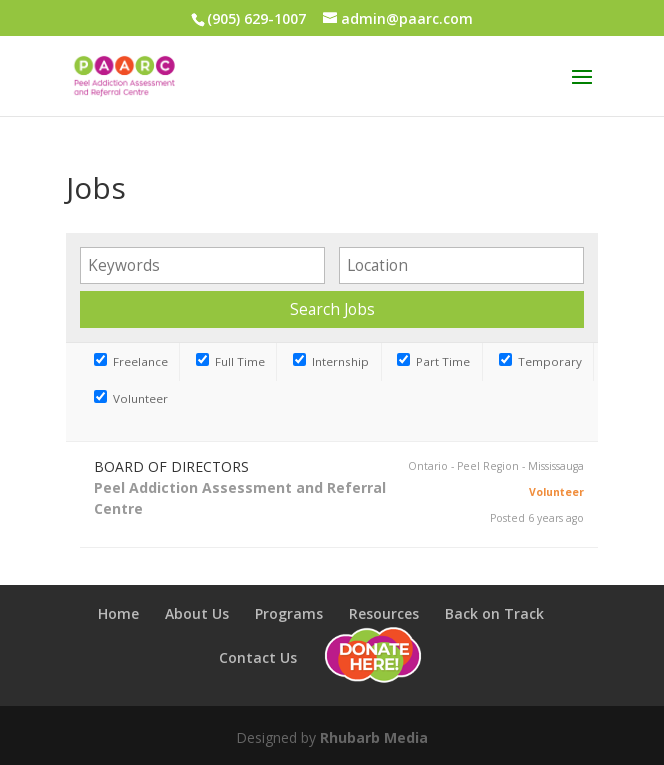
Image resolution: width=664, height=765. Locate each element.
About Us (197, 613)
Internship (331, 361)
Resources (384, 613)
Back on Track (494, 613)
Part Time (433, 361)
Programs (289, 613)
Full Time (230, 361)
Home (118, 613)
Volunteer (131, 398)
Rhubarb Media (374, 737)
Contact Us (258, 657)
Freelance (131, 361)
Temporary (540, 361)
